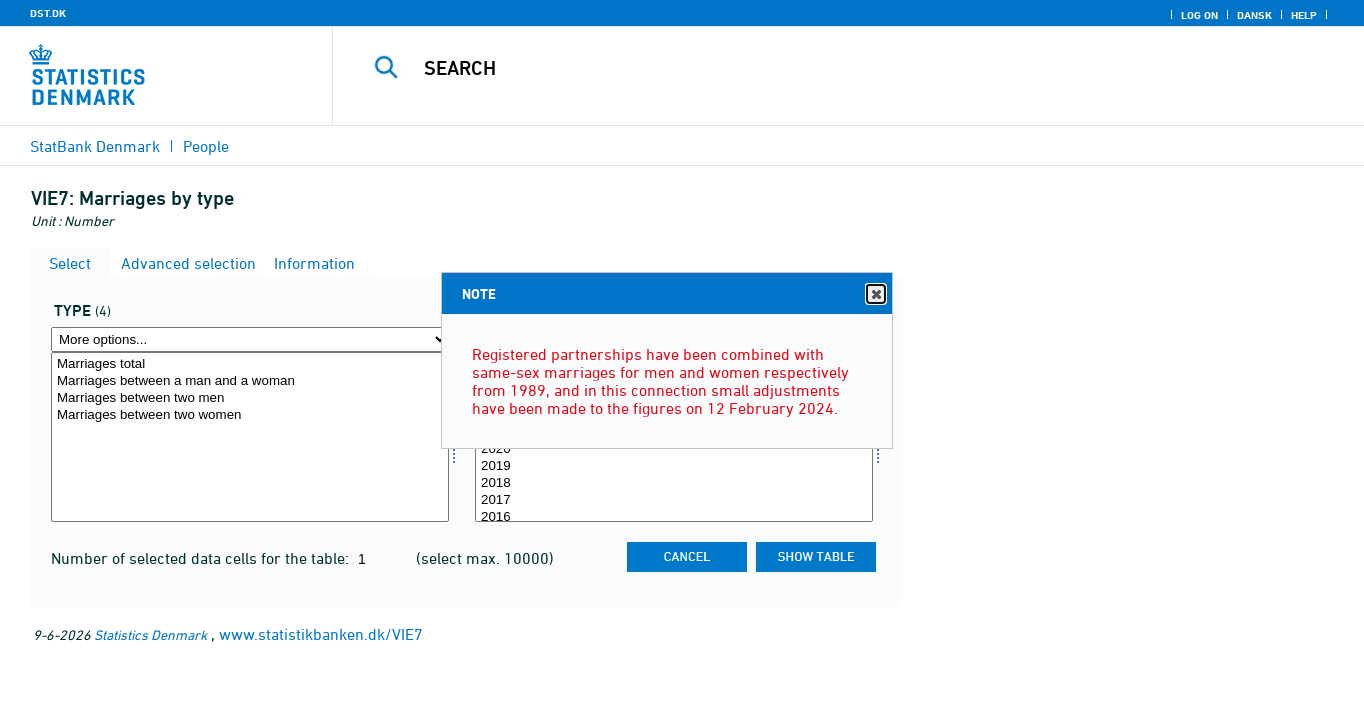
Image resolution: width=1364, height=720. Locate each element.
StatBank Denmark (95, 146)
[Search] (823, 68)
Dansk (1254, 15)
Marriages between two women (250, 415)
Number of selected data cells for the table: (202, 558)
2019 (674, 466)
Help (1304, 15)
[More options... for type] (250, 339)
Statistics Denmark (150, 634)
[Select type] (250, 437)
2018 (674, 483)
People (206, 146)
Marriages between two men (250, 398)
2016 (674, 517)
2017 (674, 500)
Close (875, 294)
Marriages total (250, 364)
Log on (1199, 15)
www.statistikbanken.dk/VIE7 (321, 634)
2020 (674, 449)
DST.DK (48, 13)
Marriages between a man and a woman (250, 381)
